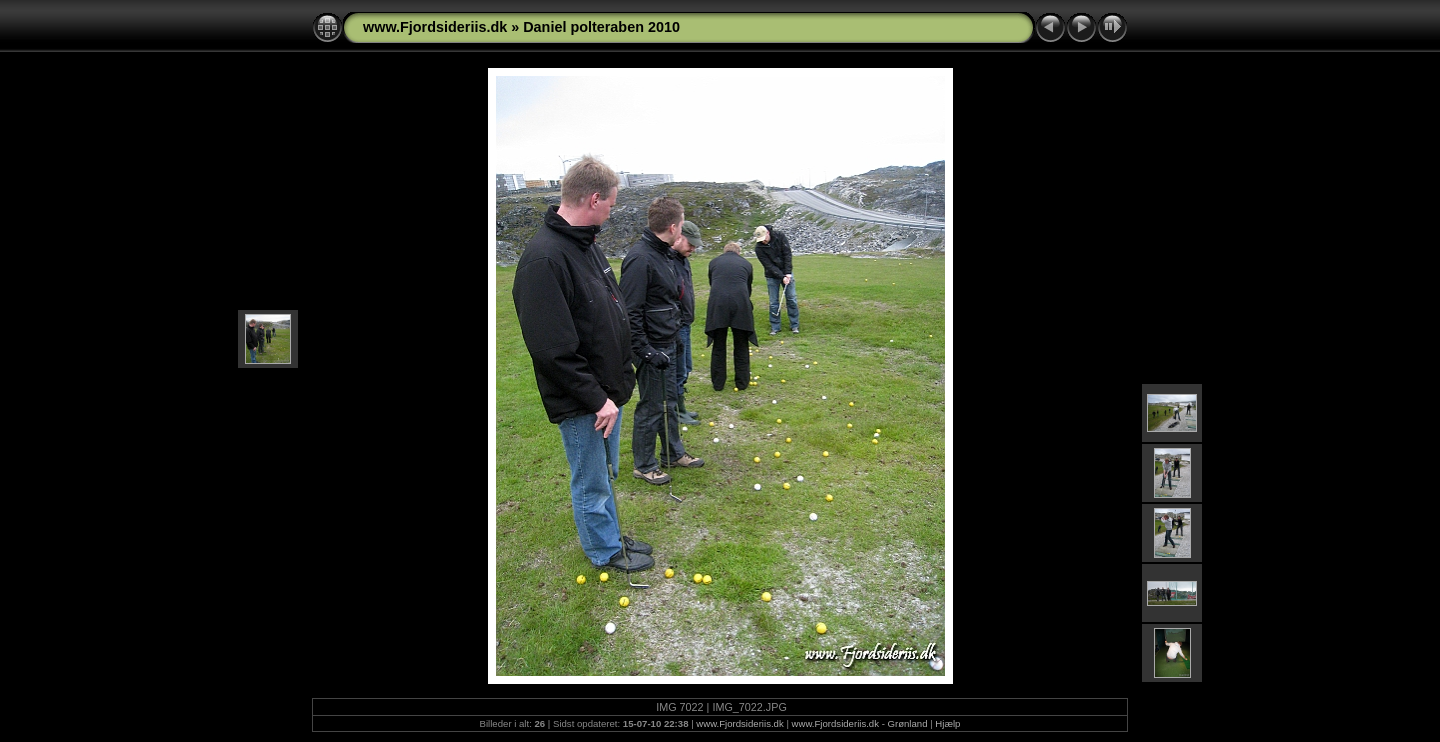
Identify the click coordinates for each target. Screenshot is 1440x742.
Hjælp (947, 723)
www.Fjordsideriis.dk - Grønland (860, 723)
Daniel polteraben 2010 (601, 27)
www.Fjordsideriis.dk (435, 27)
